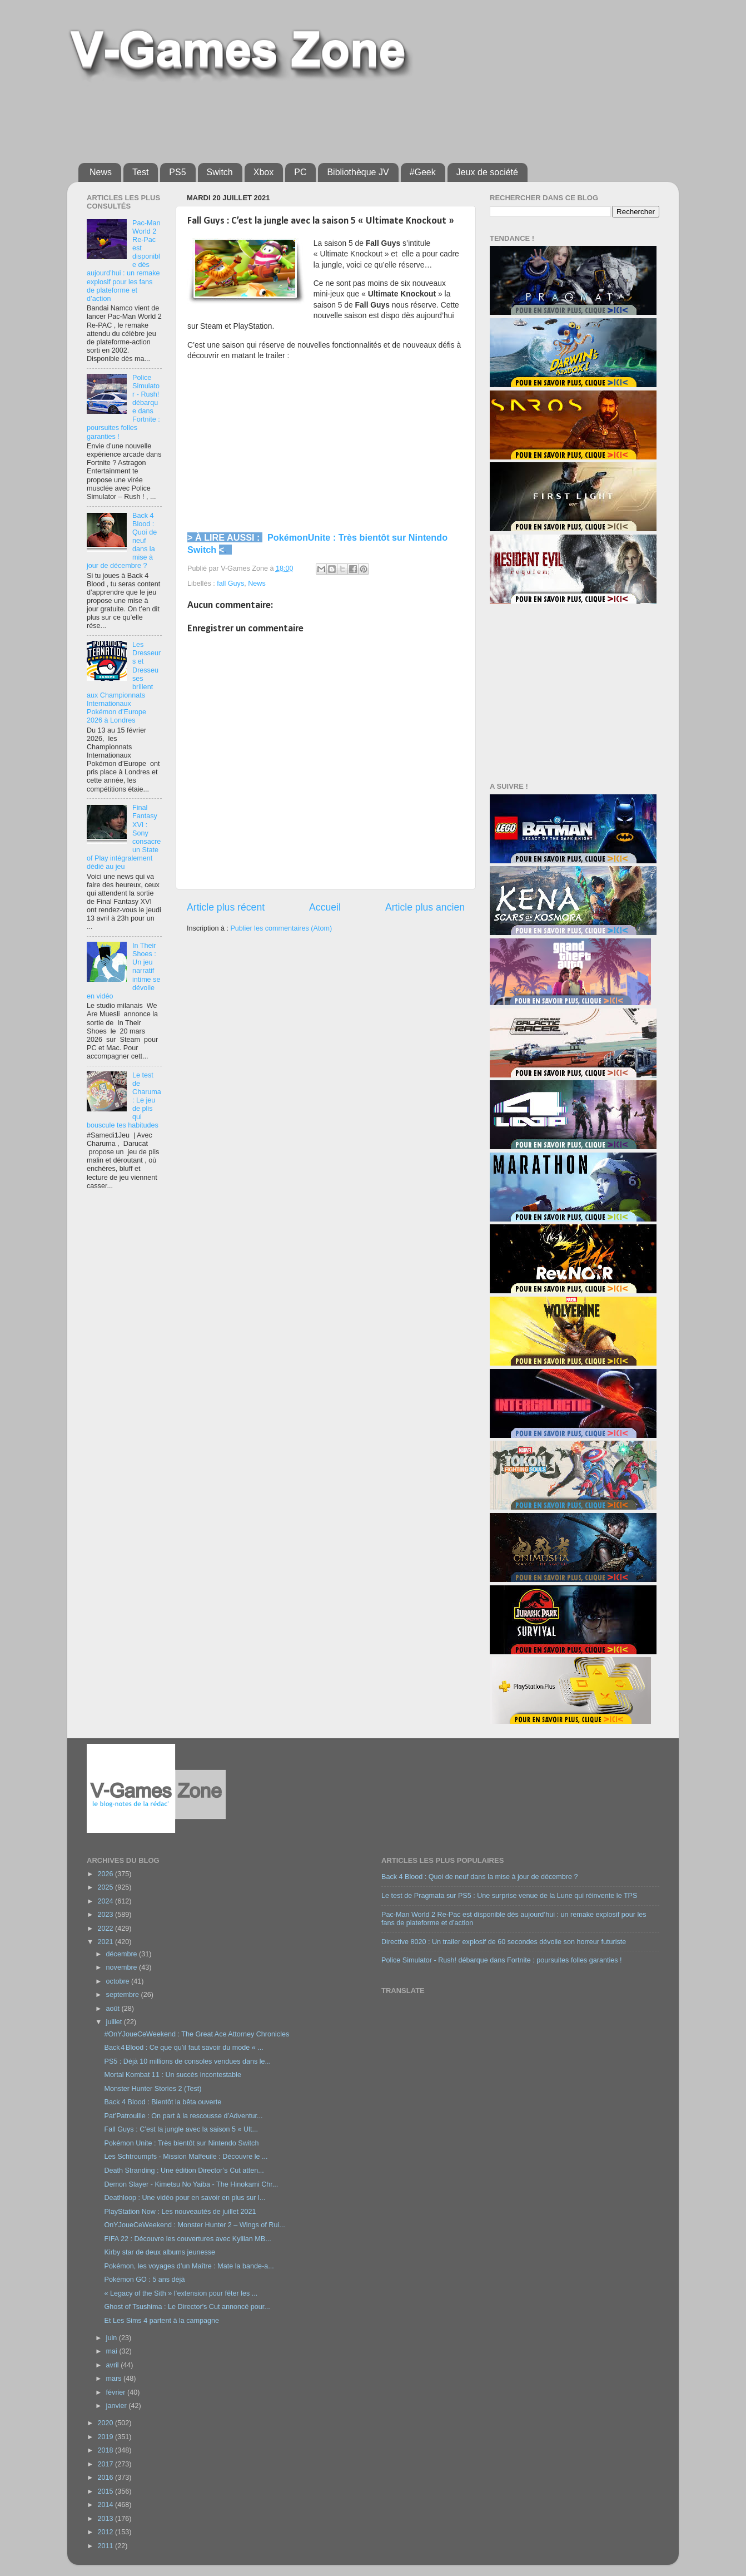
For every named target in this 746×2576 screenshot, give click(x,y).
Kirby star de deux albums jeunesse (159, 2252)
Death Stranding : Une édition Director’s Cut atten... (183, 2170)
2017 (106, 2464)
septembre (123, 1995)
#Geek (423, 172)
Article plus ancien (425, 907)
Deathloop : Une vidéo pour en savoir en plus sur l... (184, 2198)
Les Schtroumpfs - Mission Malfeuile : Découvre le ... (185, 2156)
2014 (106, 2505)
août (114, 2009)
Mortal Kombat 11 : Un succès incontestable (172, 2075)
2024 (106, 1901)
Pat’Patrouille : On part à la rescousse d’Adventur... (183, 2116)
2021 (106, 1942)
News (100, 172)
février (117, 2392)
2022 (106, 1928)
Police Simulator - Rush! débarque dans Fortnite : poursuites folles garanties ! (501, 1960)
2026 (106, 1874)
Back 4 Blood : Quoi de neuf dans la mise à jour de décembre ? (479, 1877)
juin (112, 2338)
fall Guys (230, 583)
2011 (106, 2546)
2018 (106, 2450)
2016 (106, 2477)
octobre (119, 1981)
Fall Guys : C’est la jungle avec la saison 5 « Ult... (181, 2129)
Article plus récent (226, 907)
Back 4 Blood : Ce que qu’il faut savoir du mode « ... (183, 2047)
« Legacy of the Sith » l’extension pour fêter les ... (180, 2293)
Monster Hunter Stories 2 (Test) (152, 2089)
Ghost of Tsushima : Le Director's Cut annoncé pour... (187, 2307)
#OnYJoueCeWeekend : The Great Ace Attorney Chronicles (196, 2034)
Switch (220, 172)
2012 (106, 2532)
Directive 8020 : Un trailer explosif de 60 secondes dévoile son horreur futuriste (503, 1942)
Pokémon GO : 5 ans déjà (144, 2279)
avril (113, 2365)
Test (140, 172)
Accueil (325, 907)
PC (300, 172)
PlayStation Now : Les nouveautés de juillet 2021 (180, 2212)
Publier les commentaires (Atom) (281, 928)
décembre (123, 1954)
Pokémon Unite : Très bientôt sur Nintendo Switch (181, 2143)
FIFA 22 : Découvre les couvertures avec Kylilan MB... (187, 2239)
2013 (106, 2519)
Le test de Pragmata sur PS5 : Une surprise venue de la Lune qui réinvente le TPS (509, 1896)
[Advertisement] (348, 118)
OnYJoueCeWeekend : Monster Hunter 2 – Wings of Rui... (194, 2225)
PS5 (177, 172)
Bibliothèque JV (358, 172)
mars (114, 2378)
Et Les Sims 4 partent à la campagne (161, 2321)
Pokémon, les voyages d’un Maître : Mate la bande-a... (188, 2266)
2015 (106, 2491)
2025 (106, 1887)
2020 (106, 2423)
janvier (117, 2406)
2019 (106, 2437)
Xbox (263, 172)
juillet (115, 2022)
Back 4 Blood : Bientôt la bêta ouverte (162, 2102)
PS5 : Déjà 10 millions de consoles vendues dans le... (187, 2061)
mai (113, 2351)
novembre (123, 1967)
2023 (106, 1915)
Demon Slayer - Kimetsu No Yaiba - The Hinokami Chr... (191, 2184)
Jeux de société (487, 172)
